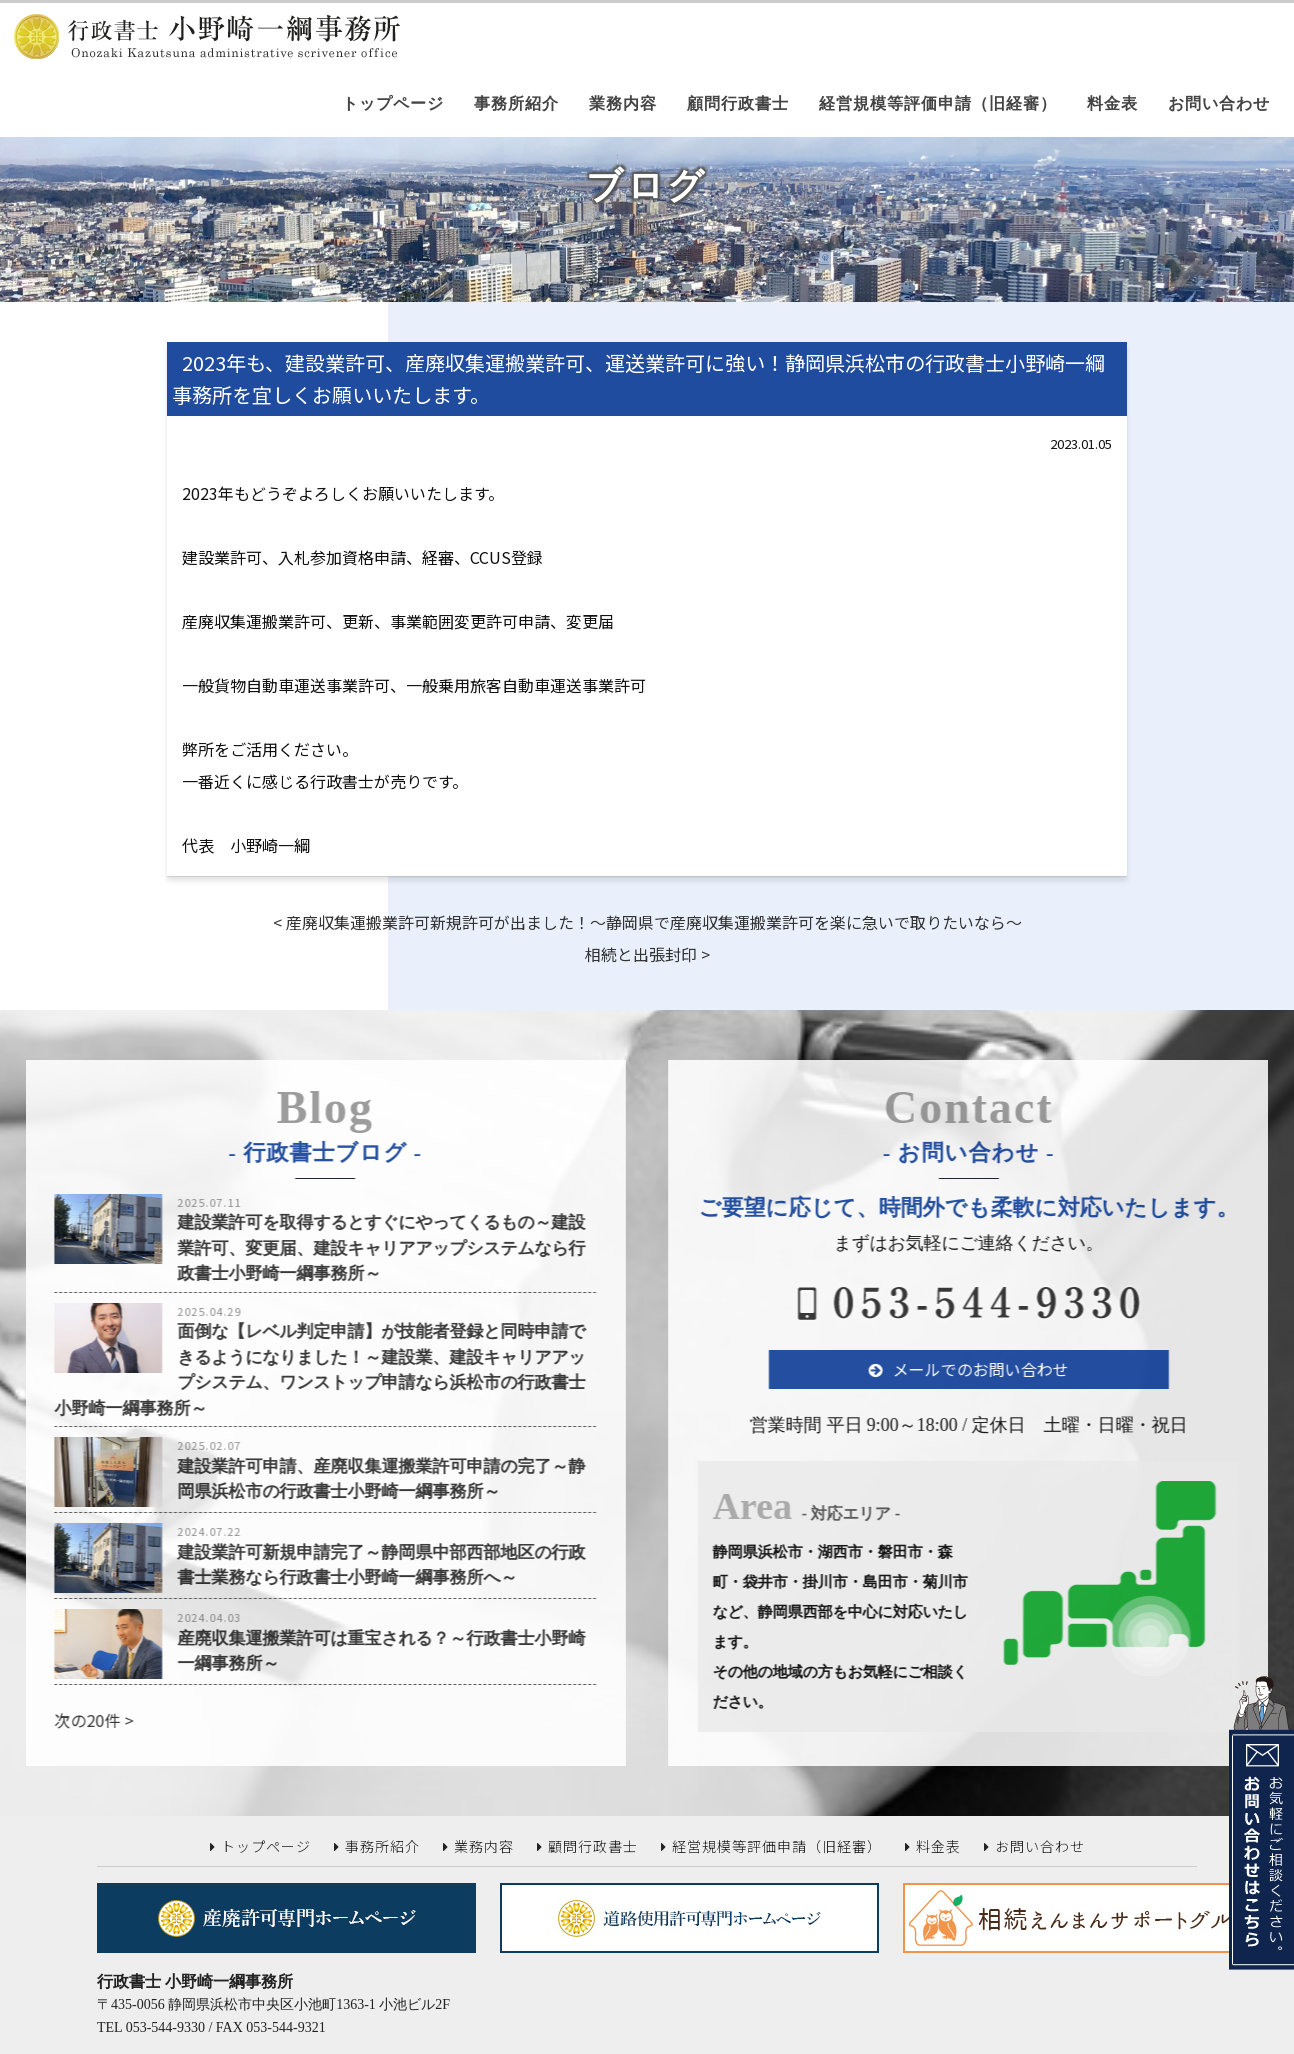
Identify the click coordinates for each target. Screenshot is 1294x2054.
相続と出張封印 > (647, 954)
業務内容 (623, 103)
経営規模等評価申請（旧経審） (938, 103)
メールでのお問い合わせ (1024, 1369)
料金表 (1112, 103)
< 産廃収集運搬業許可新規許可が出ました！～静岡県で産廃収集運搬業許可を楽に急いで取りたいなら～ (647, 922)
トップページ (393, 103)
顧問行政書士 (738, 103)
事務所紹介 (516, 103)
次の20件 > (49, 1720)
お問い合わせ (1219, 103)
